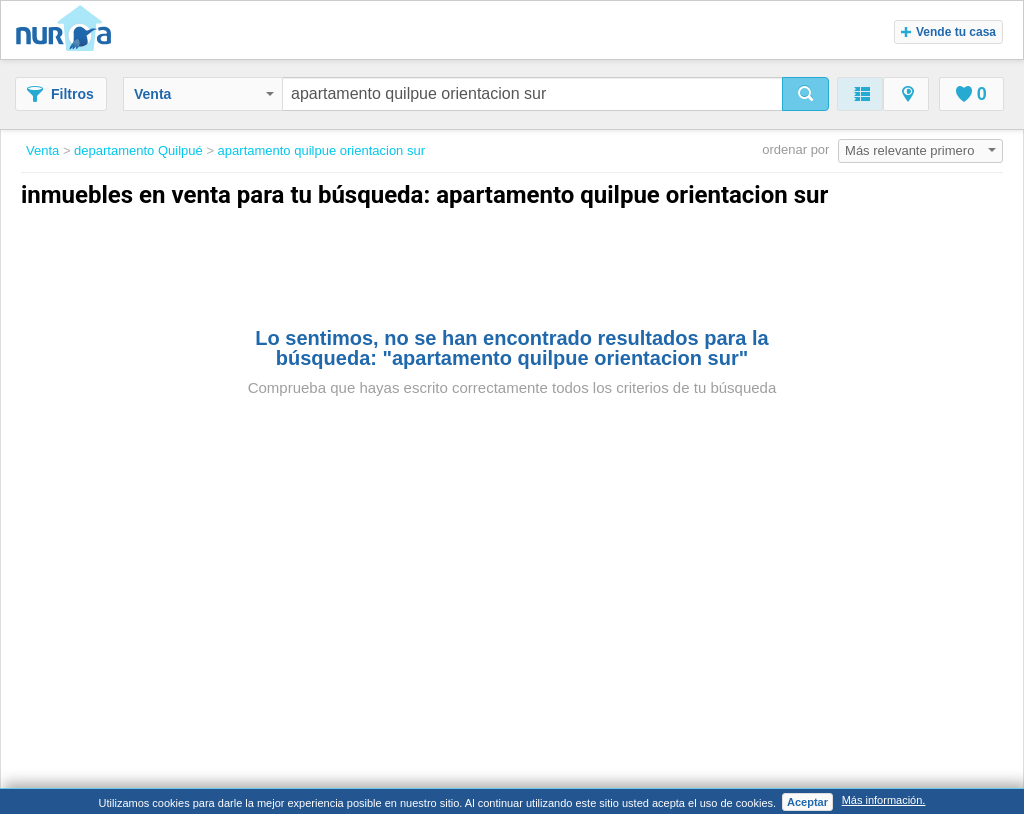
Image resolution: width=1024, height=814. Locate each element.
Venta (204, 94)
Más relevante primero (920, 150)
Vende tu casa (948, 32)
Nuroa (68, 30)
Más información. (884, 800)
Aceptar (807, 802)
